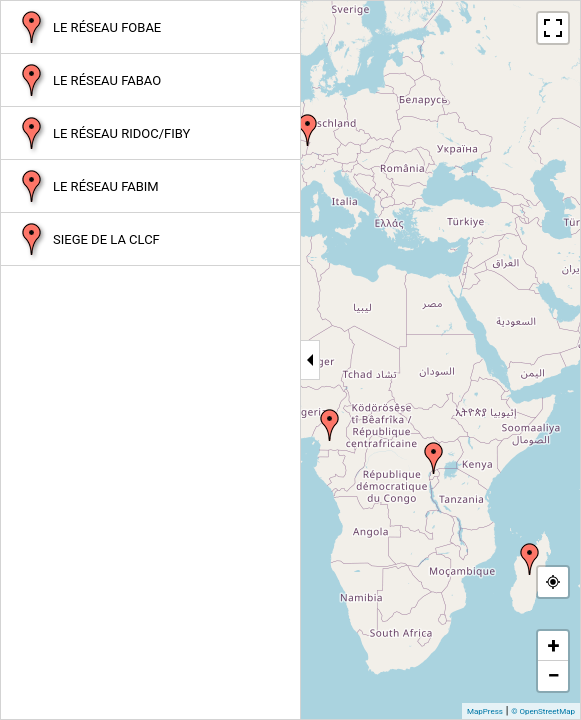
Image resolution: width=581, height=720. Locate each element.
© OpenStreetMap (543, 711)
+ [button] (554, 645)
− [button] (553, 675)
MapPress (485, 711)
